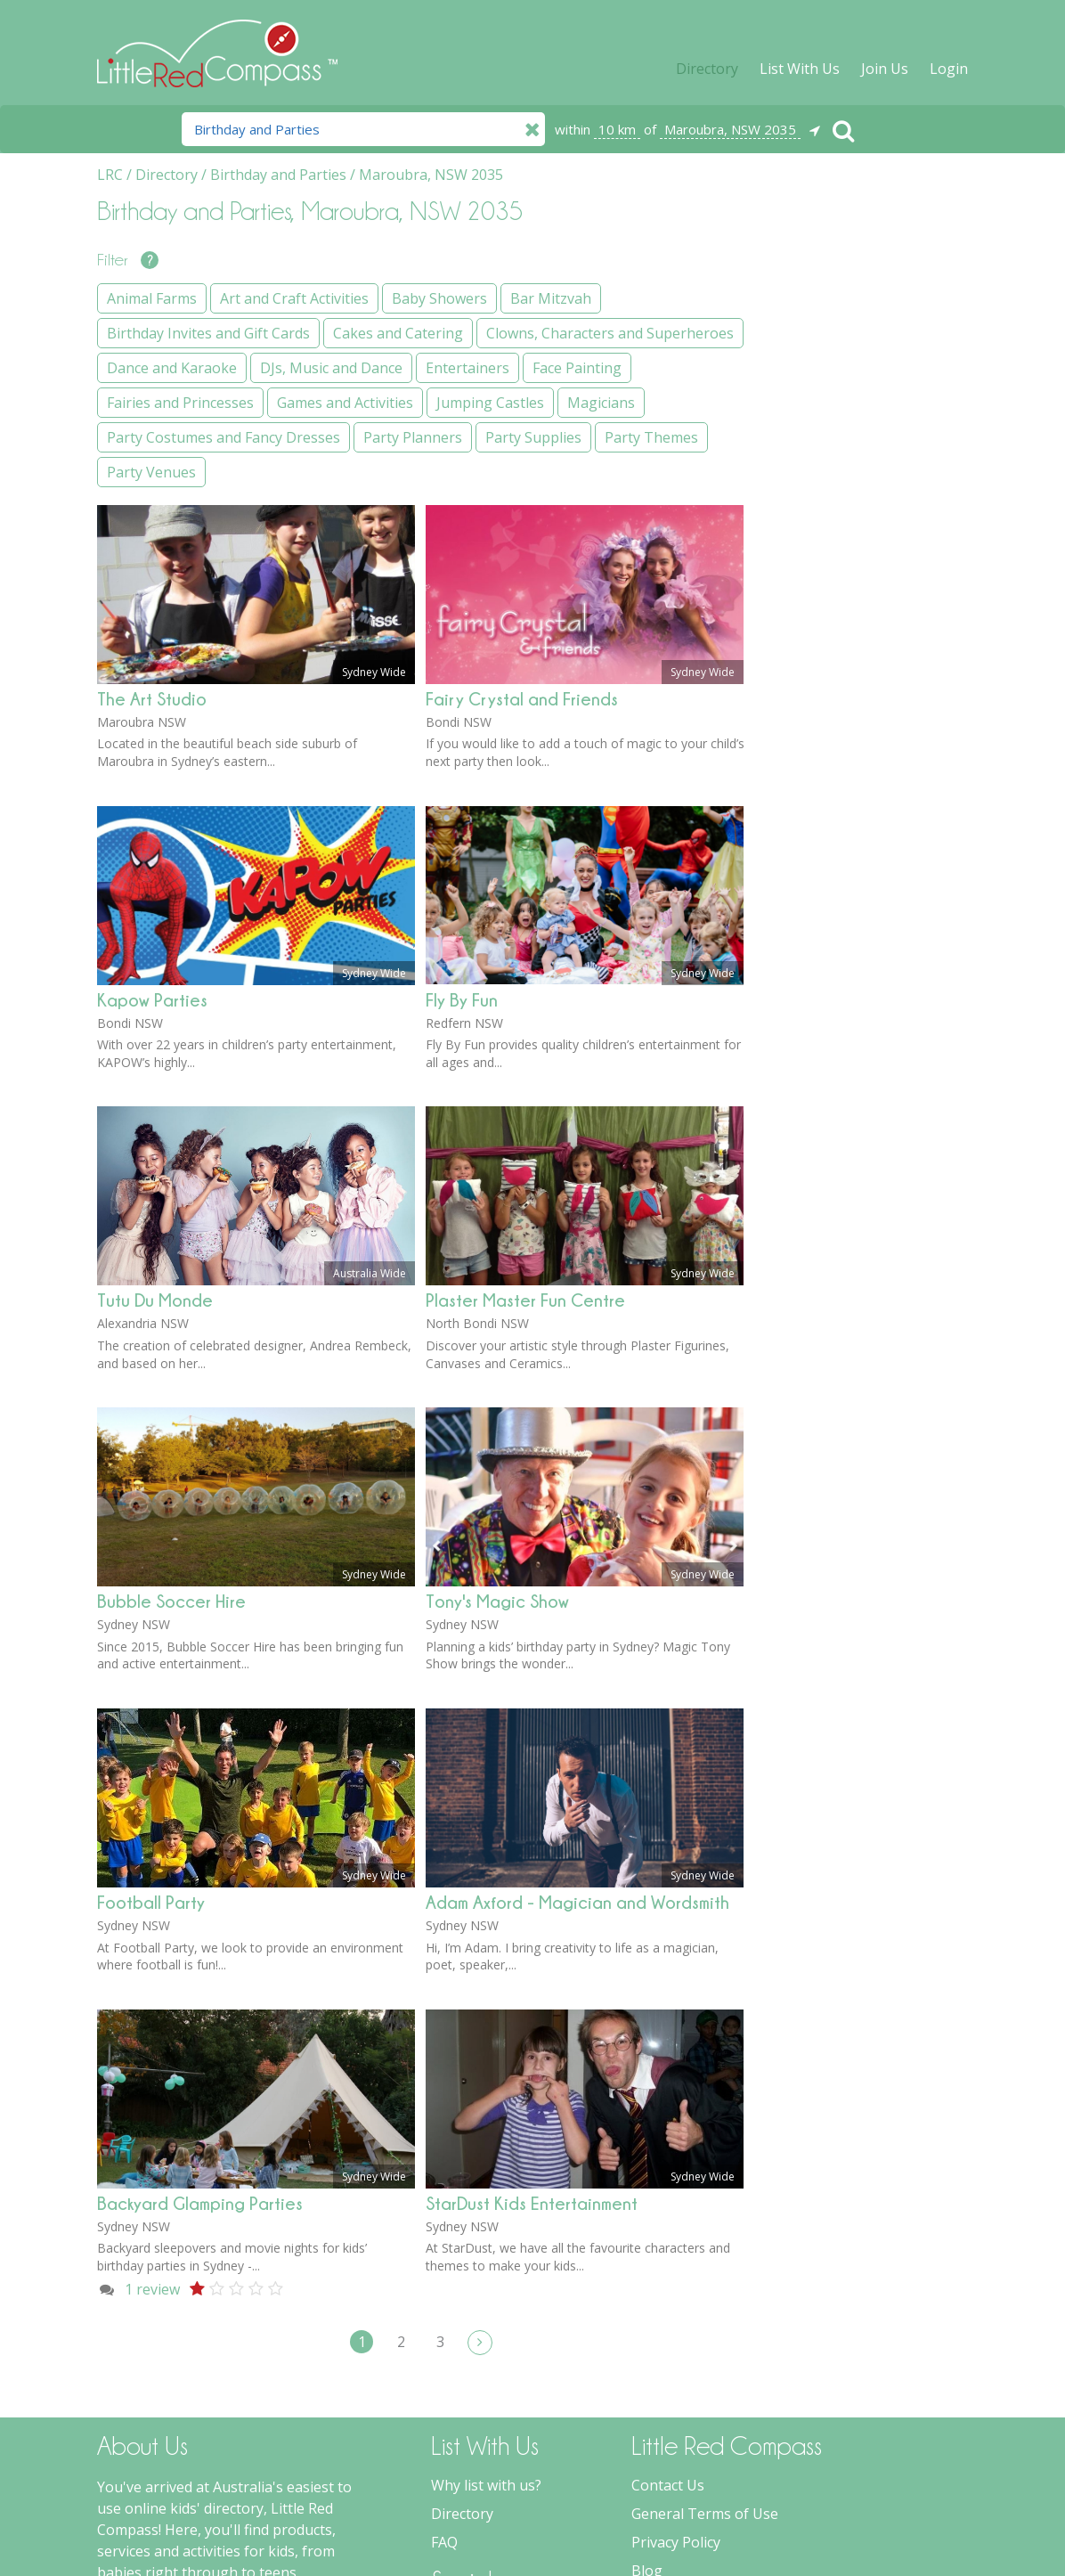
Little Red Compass (217, 43)
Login (949, 68)
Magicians (814, 790)
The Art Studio (152, 443)
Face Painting (824, 651)
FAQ (444, 2286)
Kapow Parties (152, 744)
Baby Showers (827, 334)
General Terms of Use (704, 2258)
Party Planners (829, 879)
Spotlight (662, 2343)
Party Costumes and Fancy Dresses (867, 834)
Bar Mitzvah (820, 369)
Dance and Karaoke (845, 547)
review (152, 2033)
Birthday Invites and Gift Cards (860, 413)
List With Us (800, 68)
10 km (617, 129)
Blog (647, 2315)
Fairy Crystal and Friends (522, 443)
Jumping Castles (834, 755)
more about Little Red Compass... (206, 2473)
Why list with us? (486, 2229)
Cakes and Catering (845, 458)
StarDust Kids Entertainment (532, 1947)
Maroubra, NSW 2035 (730, 129)
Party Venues (824, 983)
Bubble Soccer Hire (171, 1345)
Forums (656, 2372)
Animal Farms (825, 264)
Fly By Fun (462, 744)
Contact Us (667, 2229)
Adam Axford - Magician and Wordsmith (577, 1646)
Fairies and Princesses (853, 686)
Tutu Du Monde (155, 1044)
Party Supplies (828, 914)
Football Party (151, 1646)
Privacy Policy (675, 2286)
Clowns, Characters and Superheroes (858, 502)
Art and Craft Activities (854, 299)
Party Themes (827, 948)
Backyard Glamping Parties (200, 1947)
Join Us (884, 68)
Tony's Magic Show (497, 1345)
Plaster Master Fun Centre (525, 1044)
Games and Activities (848, 720)
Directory (707, 68)
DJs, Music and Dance (851, 581)
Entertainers (822, 616)
